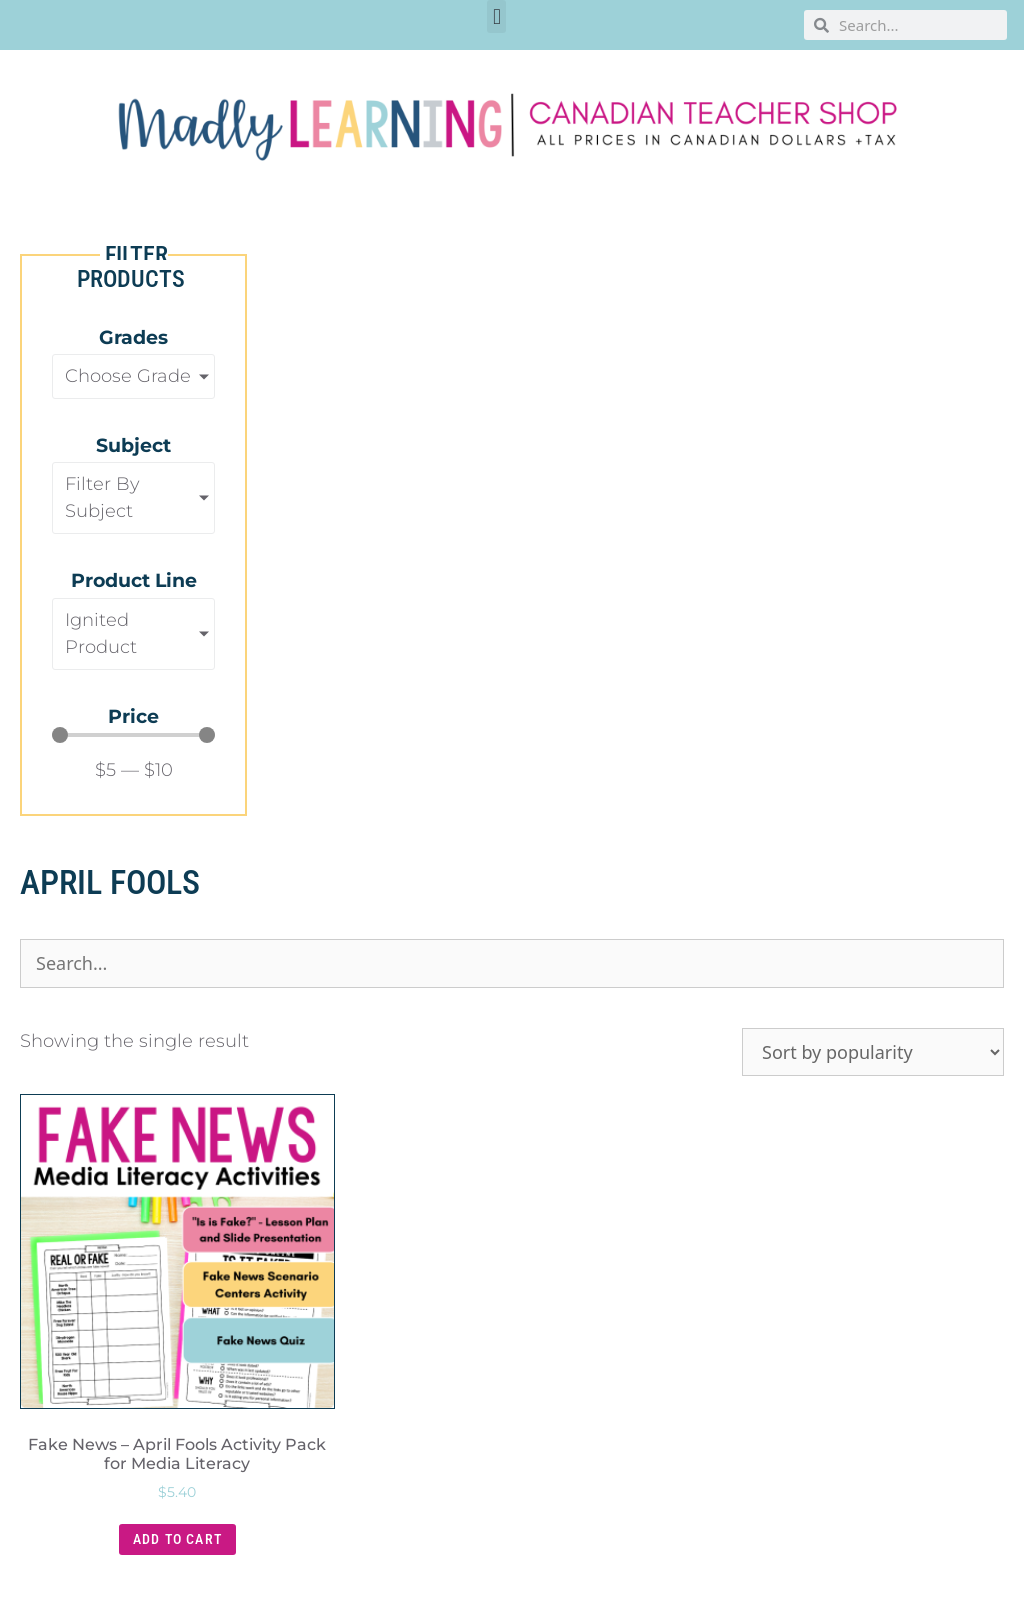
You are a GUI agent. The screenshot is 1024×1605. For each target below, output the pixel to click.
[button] (496, 16)
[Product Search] (512, 963)
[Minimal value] (133, 735)
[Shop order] (873, 1052)
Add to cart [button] (177, 1539)
